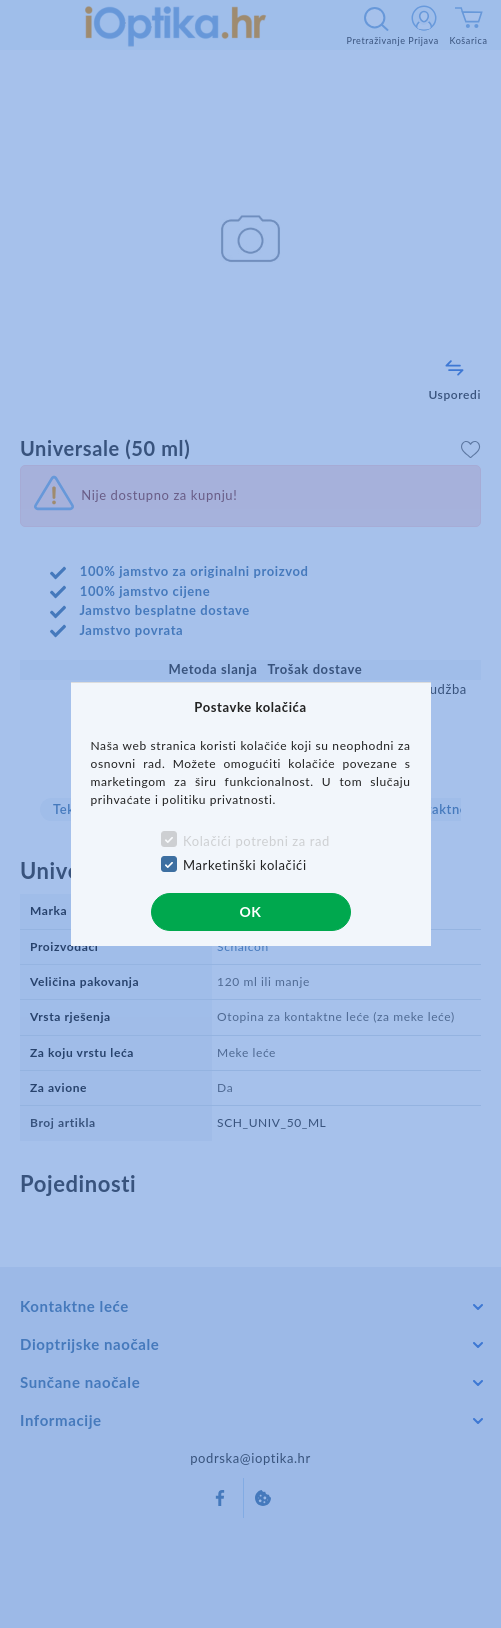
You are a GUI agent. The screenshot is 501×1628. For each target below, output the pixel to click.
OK (250, 911)
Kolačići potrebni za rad (256, 841)
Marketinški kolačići (245, 865)
